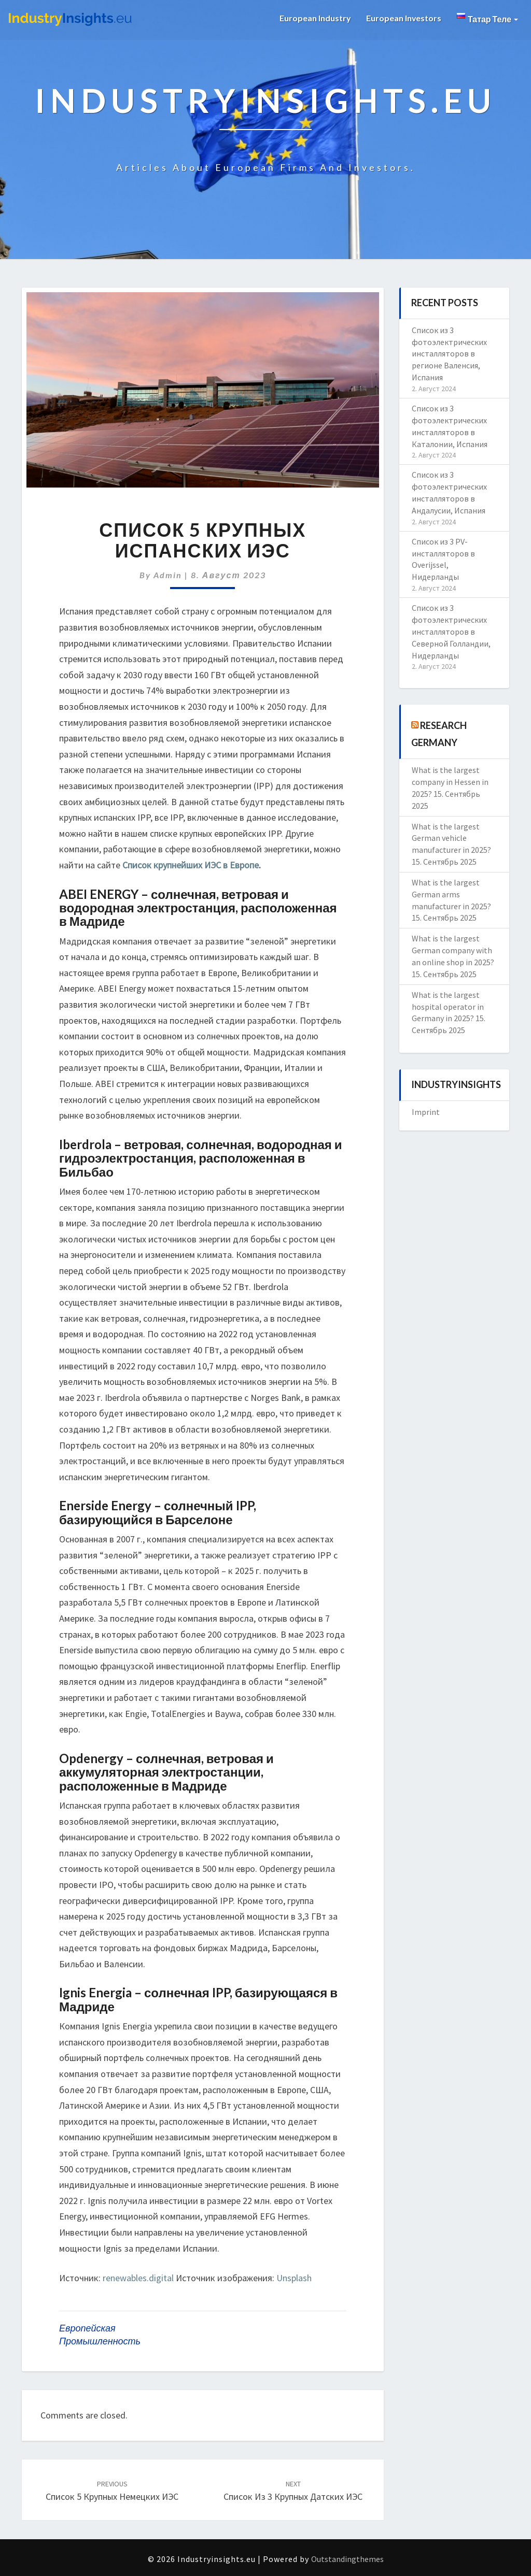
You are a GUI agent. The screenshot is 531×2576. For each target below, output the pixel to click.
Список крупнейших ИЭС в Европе (190, 865)
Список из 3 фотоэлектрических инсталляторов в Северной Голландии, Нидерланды (451, 631)
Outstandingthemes (347, 2559)
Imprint (426, 1112)
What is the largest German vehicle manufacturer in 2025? (451, 838)
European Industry (314, 18)
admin (167, 575)
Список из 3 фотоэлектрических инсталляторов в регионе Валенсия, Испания (449, 353)
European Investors (403, 18)
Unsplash (294, 2278)
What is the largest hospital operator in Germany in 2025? (448, 1007)
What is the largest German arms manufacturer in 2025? (451, 894)
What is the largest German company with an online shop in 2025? (453, 950)
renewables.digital (138, 2278)
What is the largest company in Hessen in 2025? (450, 782)
